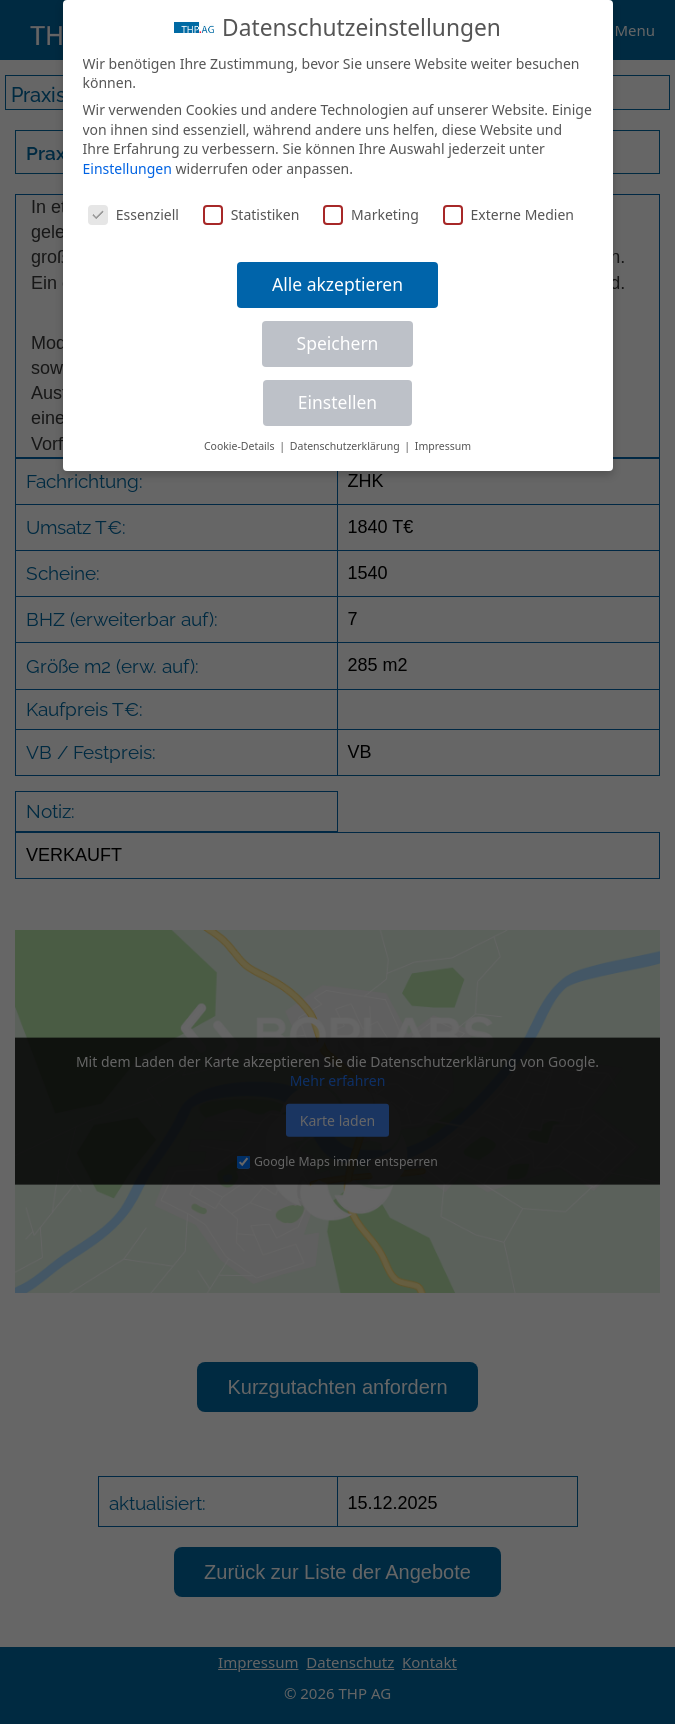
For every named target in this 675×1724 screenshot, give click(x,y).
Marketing (371, 211)
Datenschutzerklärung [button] (346, 443)
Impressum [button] (443, 443)
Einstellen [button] (337, 400)
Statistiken (251, 211)
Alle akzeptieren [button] (337, 282)
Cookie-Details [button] (240, 443)
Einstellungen (127, 165)
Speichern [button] (338, 341)
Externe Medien (508, 211)
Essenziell (133, 211)
